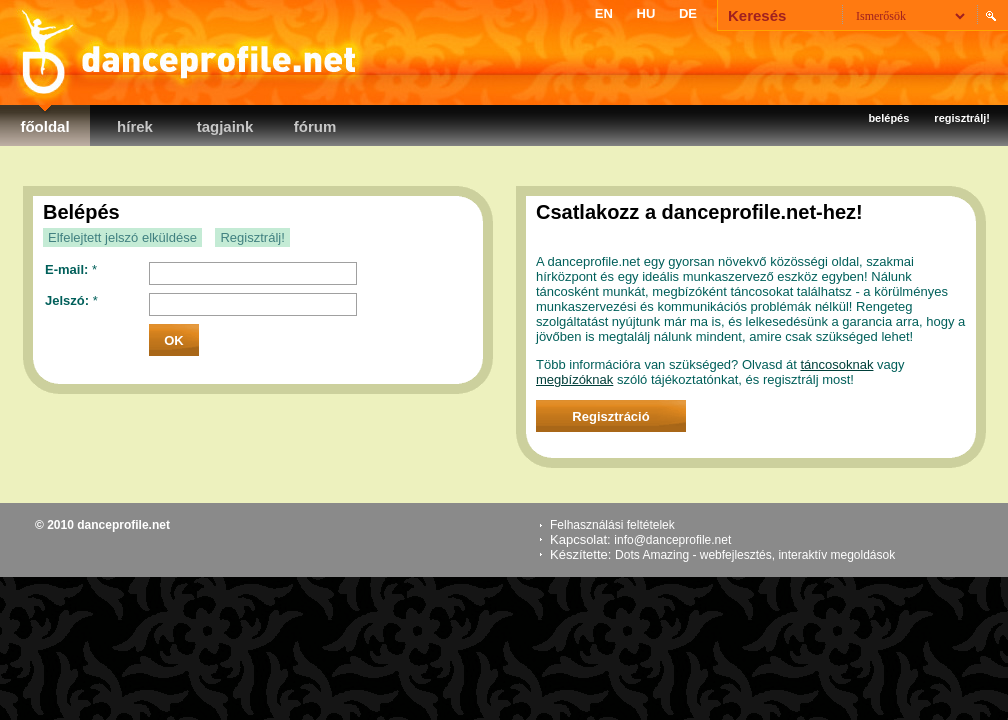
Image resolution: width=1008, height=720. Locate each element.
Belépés (888, 118)
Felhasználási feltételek (612, 525)
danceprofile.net (185, 50)
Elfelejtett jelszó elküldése (122, 237)
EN (604, 13)
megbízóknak (574, 379)
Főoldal (44, 126)
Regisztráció (610, 416)
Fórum (315, 126)
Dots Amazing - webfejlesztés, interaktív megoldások (755, 555)
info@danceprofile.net (672, 540)
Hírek (135, 126)
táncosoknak (836, 364)
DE (688, 13)
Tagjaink (225, 126)
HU (646, 13)
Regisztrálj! (962, 118)
